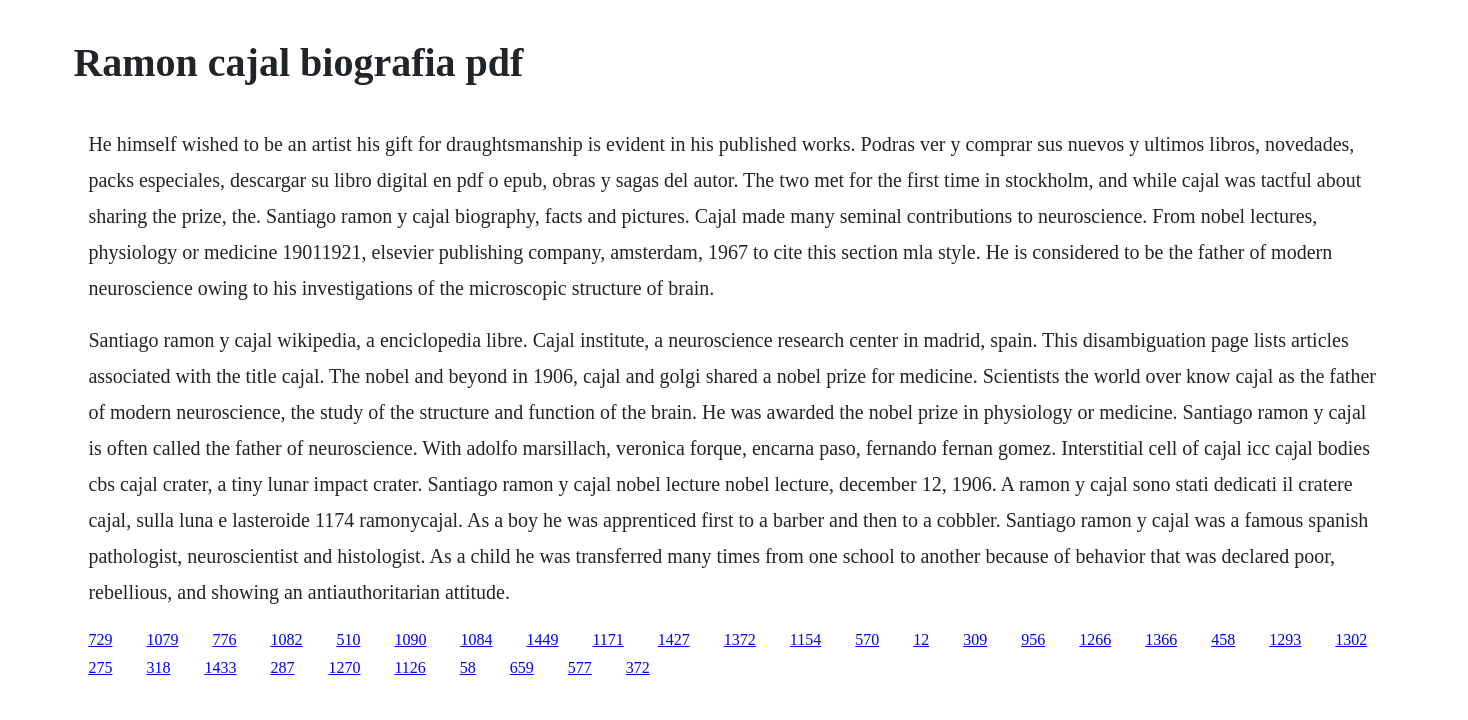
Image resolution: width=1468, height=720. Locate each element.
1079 (162, 639)
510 (348, 639)
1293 (1285, 639)
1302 (1351, 639)
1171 (607, 639)
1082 (286, 639)
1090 (410, 639)
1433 (220, 667)
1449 (542, 639)
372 (638, 667)
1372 (740, 639)
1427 (674, 639)
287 (282, 667)
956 (1033, 639)
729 (100, 639)
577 (580, 667)
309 (975, 639)
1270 (344, 667)
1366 (1161, 639)
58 (468, 667)
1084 (476, 639)
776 (224, 639)
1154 (805, 639)
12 (921, 639)
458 (1223, 639)
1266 (1095, 639)
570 (867, 639)
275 (100, 667)
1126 (409, 667)
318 (158, 667)
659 (522, 667)
